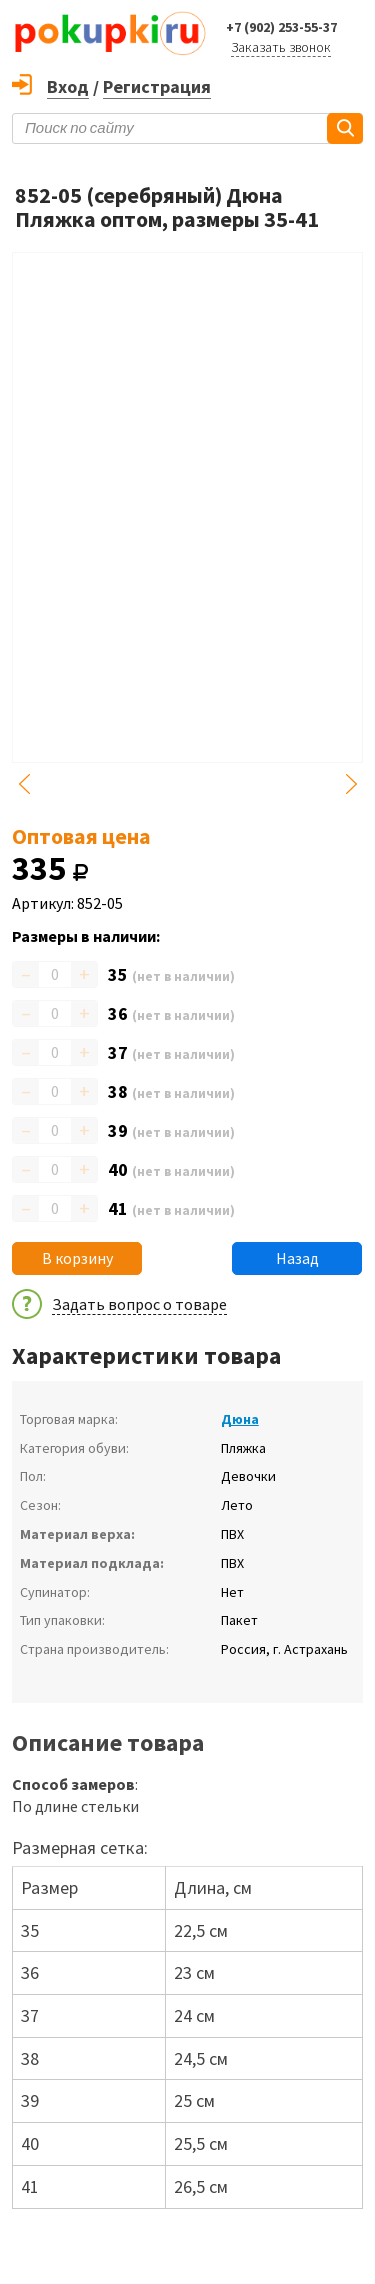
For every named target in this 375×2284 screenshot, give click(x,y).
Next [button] (351, 784)
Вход (68, 86)
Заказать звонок (281, 47)
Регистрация (157, 86)
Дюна (240, 1419)
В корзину (77, 1258)
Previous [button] (24, 784)
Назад (297, 1258)
